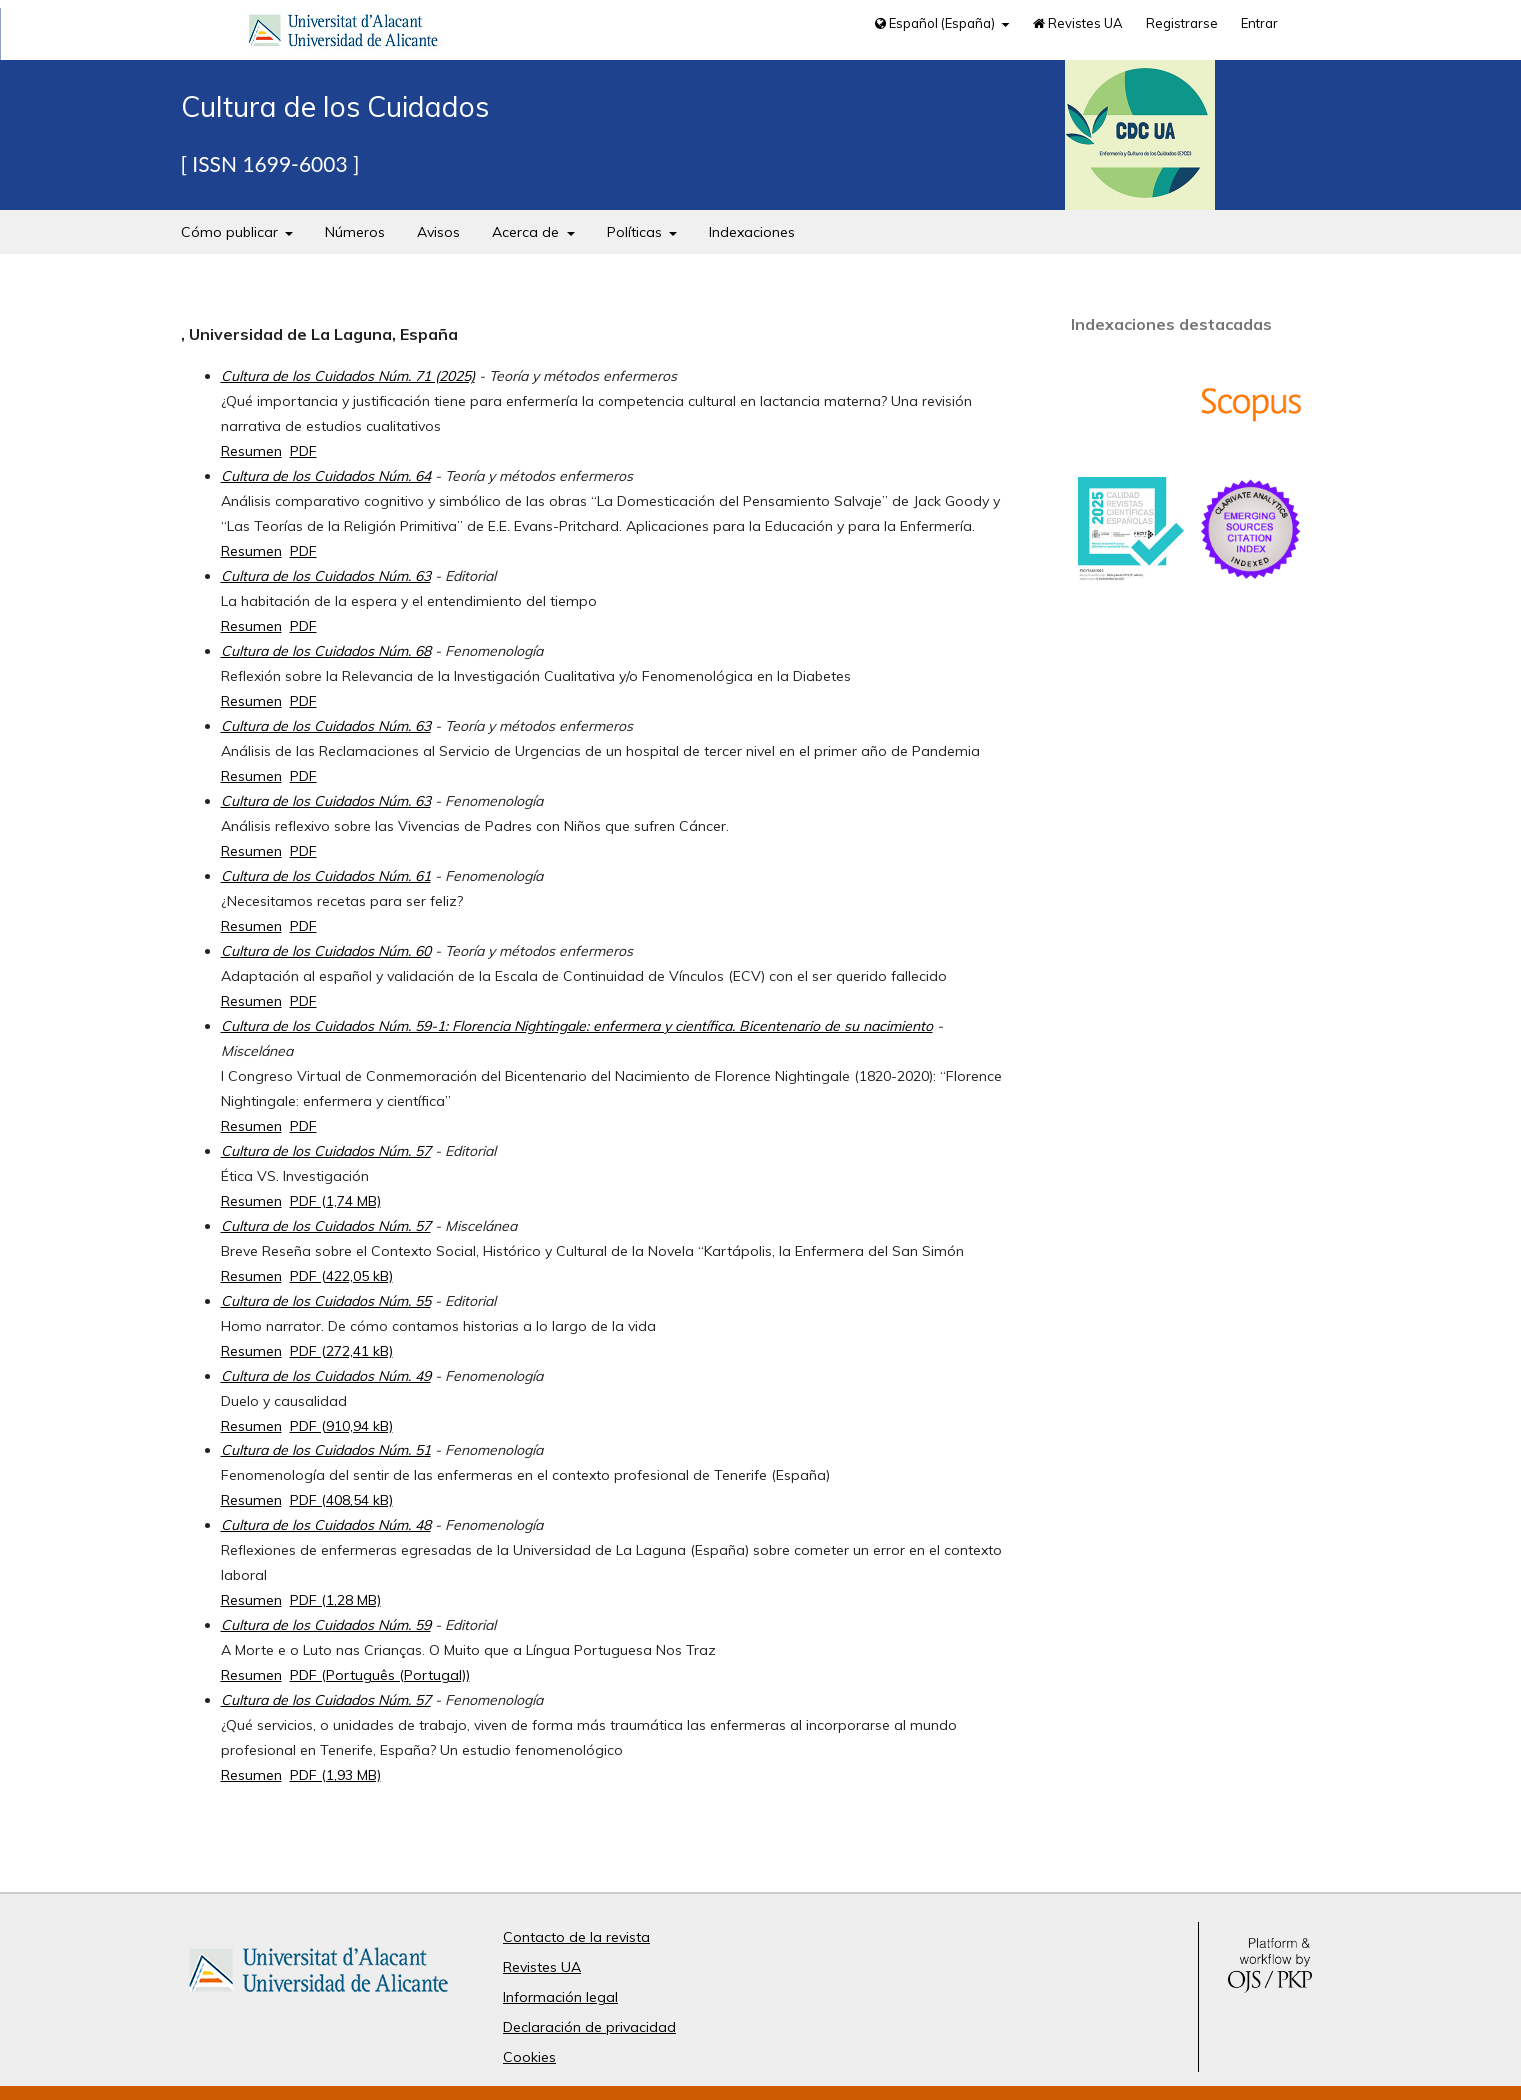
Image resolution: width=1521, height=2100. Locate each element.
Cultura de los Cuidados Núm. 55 (326, 1301)
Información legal (560, 1997)
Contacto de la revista (576, 1937)
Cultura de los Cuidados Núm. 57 (326, 1151)
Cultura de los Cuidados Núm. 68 (326, 651)
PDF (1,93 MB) (335, 1775)
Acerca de (527, 232)
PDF (303, 451)
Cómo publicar (231, 232)
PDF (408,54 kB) (341, 1500)
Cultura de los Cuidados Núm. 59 (326, 1625)
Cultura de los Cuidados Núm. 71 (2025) (348, 376)
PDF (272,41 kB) (341, 1351)
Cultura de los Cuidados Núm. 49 (326, 1376)
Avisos (438, 232)
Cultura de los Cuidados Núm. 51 (326, 1450)
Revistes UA (1078, 23)
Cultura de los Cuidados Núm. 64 (326, 476)
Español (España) (936, 23)
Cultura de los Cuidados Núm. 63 (326, 576)
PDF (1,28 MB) (335, 1600)
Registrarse (1182, 23)
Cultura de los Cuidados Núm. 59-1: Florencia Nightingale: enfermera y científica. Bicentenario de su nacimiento (577, 1026)
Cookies (529, 2057)
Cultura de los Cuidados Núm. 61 (326, 876)
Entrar (1259, 23)
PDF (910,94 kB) (341, 1426)
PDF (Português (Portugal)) (380, 1675)
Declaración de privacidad (589, 2027)
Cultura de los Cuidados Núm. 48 (326, 1525)
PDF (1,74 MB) (335, 1201)
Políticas (636, 232)
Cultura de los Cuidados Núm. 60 (326, 951)
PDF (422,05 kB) (341, 1276)
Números (355, 232)
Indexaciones (752, 232)
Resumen (251, 451)
